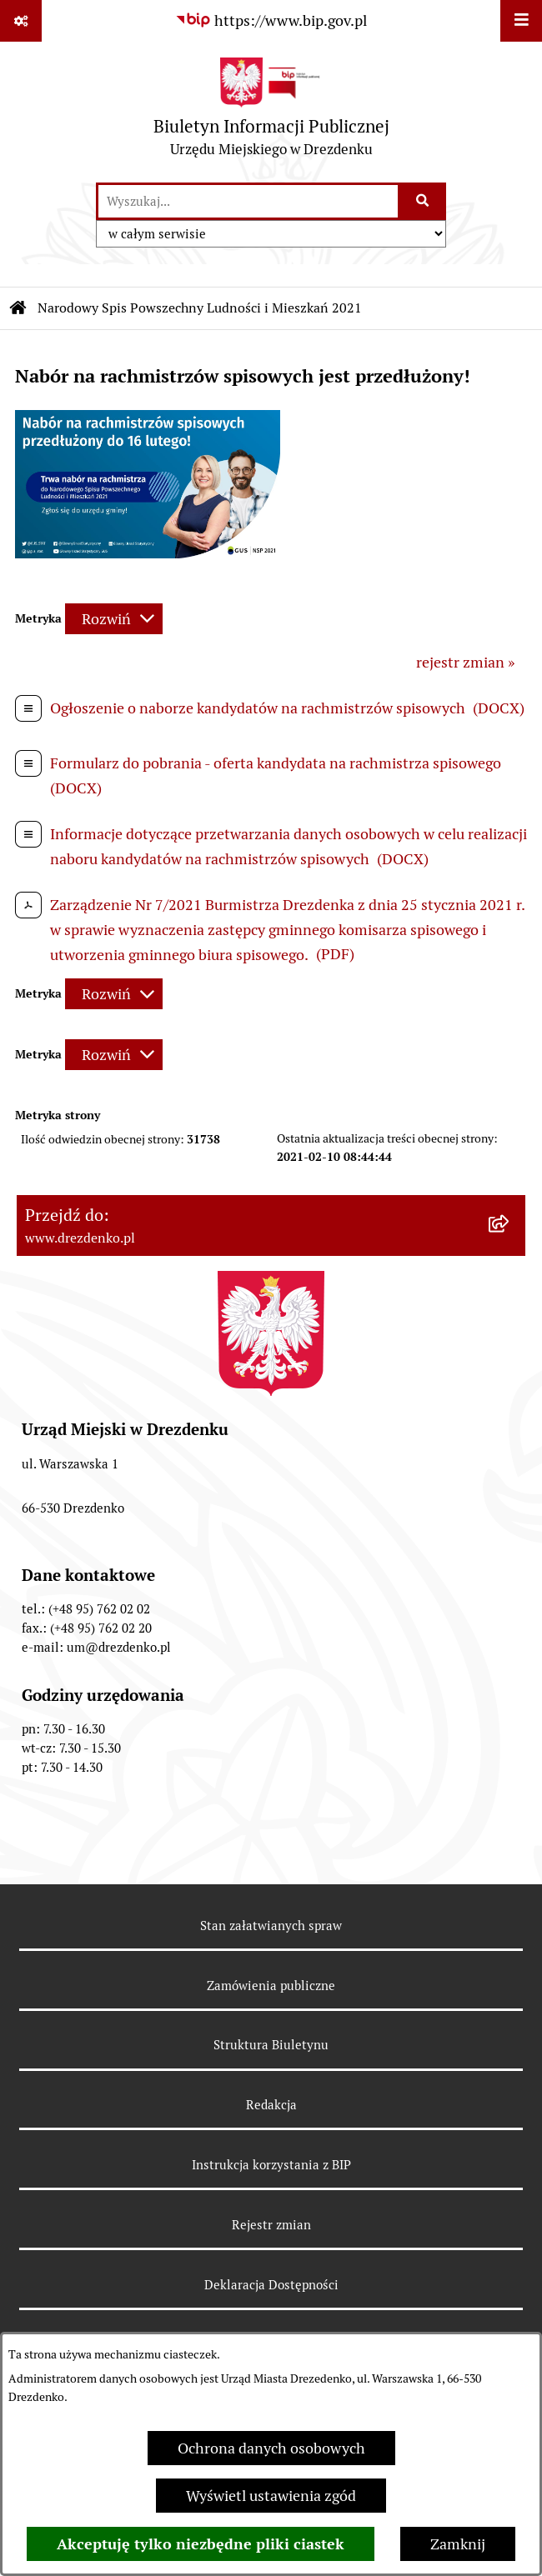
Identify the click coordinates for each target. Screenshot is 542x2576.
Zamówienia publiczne (271, 1985)
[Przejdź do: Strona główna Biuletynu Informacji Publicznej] (18, 308)
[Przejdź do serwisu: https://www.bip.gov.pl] (271, 20)
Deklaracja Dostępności (271, 2285)
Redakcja (271, 2105)
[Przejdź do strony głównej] (271, 111)
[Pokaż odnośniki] (21, 21)
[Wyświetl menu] (521, 21)
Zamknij (457, 2543)
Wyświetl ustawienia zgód (271, 2495)
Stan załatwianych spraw (271, 1925)
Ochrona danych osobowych (271, 2448)
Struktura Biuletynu (271, 2045)
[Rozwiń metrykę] (114, 618)
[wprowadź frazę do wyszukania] (248, 201)
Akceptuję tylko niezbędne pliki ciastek (200, 2543)
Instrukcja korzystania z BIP (271, 2165)
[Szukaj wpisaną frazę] (423, 201)
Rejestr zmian (271, 2225)
